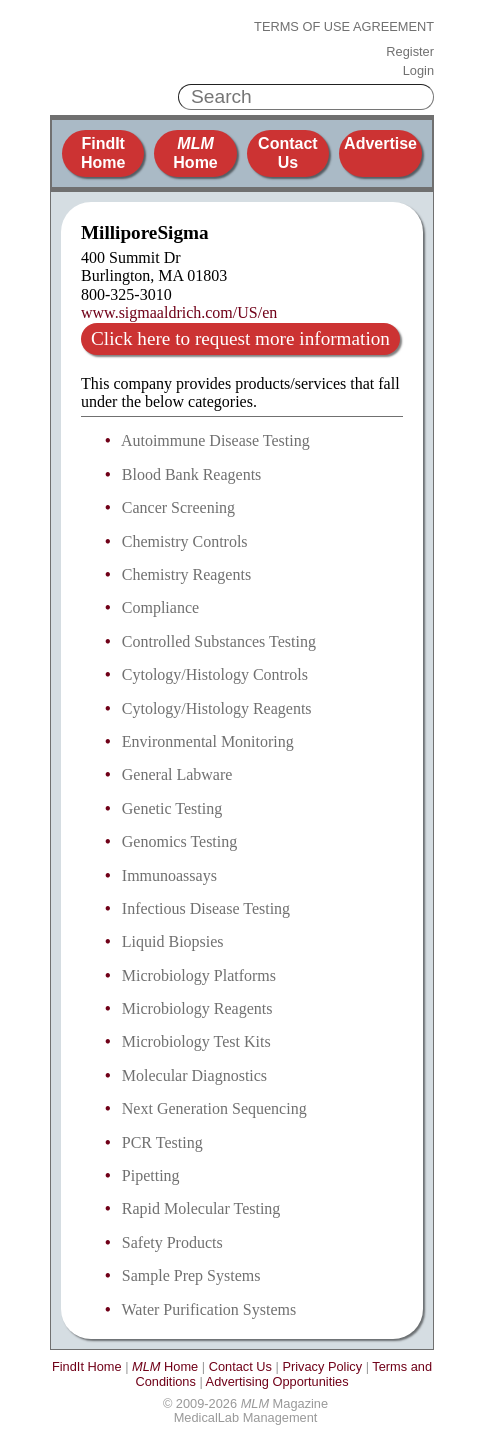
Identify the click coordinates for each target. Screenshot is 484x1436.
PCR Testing (162, 1142)
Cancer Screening (178, 507)
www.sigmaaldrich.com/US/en (179, 312)
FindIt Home (103, 152)
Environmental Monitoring (208, 741)
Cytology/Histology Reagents (217, 708)
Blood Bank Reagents (192, 474)
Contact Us (288, 152)
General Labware (177, 774)
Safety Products (172, 1242)
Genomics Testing (179, 841)
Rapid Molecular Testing (201, 1208)
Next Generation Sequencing (214, 1108)
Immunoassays (169, 875)
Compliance (160, 607)
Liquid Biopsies (173, 941)
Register (410, 52)
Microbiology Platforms (199, 975)
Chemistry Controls (185, 541)
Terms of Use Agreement (344, 27)
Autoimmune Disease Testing (215, 440)
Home (195, 152)
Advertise (380, 143)
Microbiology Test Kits (196, 1041)
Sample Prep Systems (191, 1275)
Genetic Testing (172, 808)
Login (418, 71)
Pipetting (151, 1175)
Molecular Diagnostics (194, 1075)
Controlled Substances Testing (219, 641)
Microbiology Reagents (197, 1008)
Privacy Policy (322, 1366)
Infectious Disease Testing (206, 908)
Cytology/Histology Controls (215, 674)
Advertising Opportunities (277, 1381)
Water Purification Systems (209, 1309)
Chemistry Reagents (186, 574)
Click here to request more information (240, 338)
